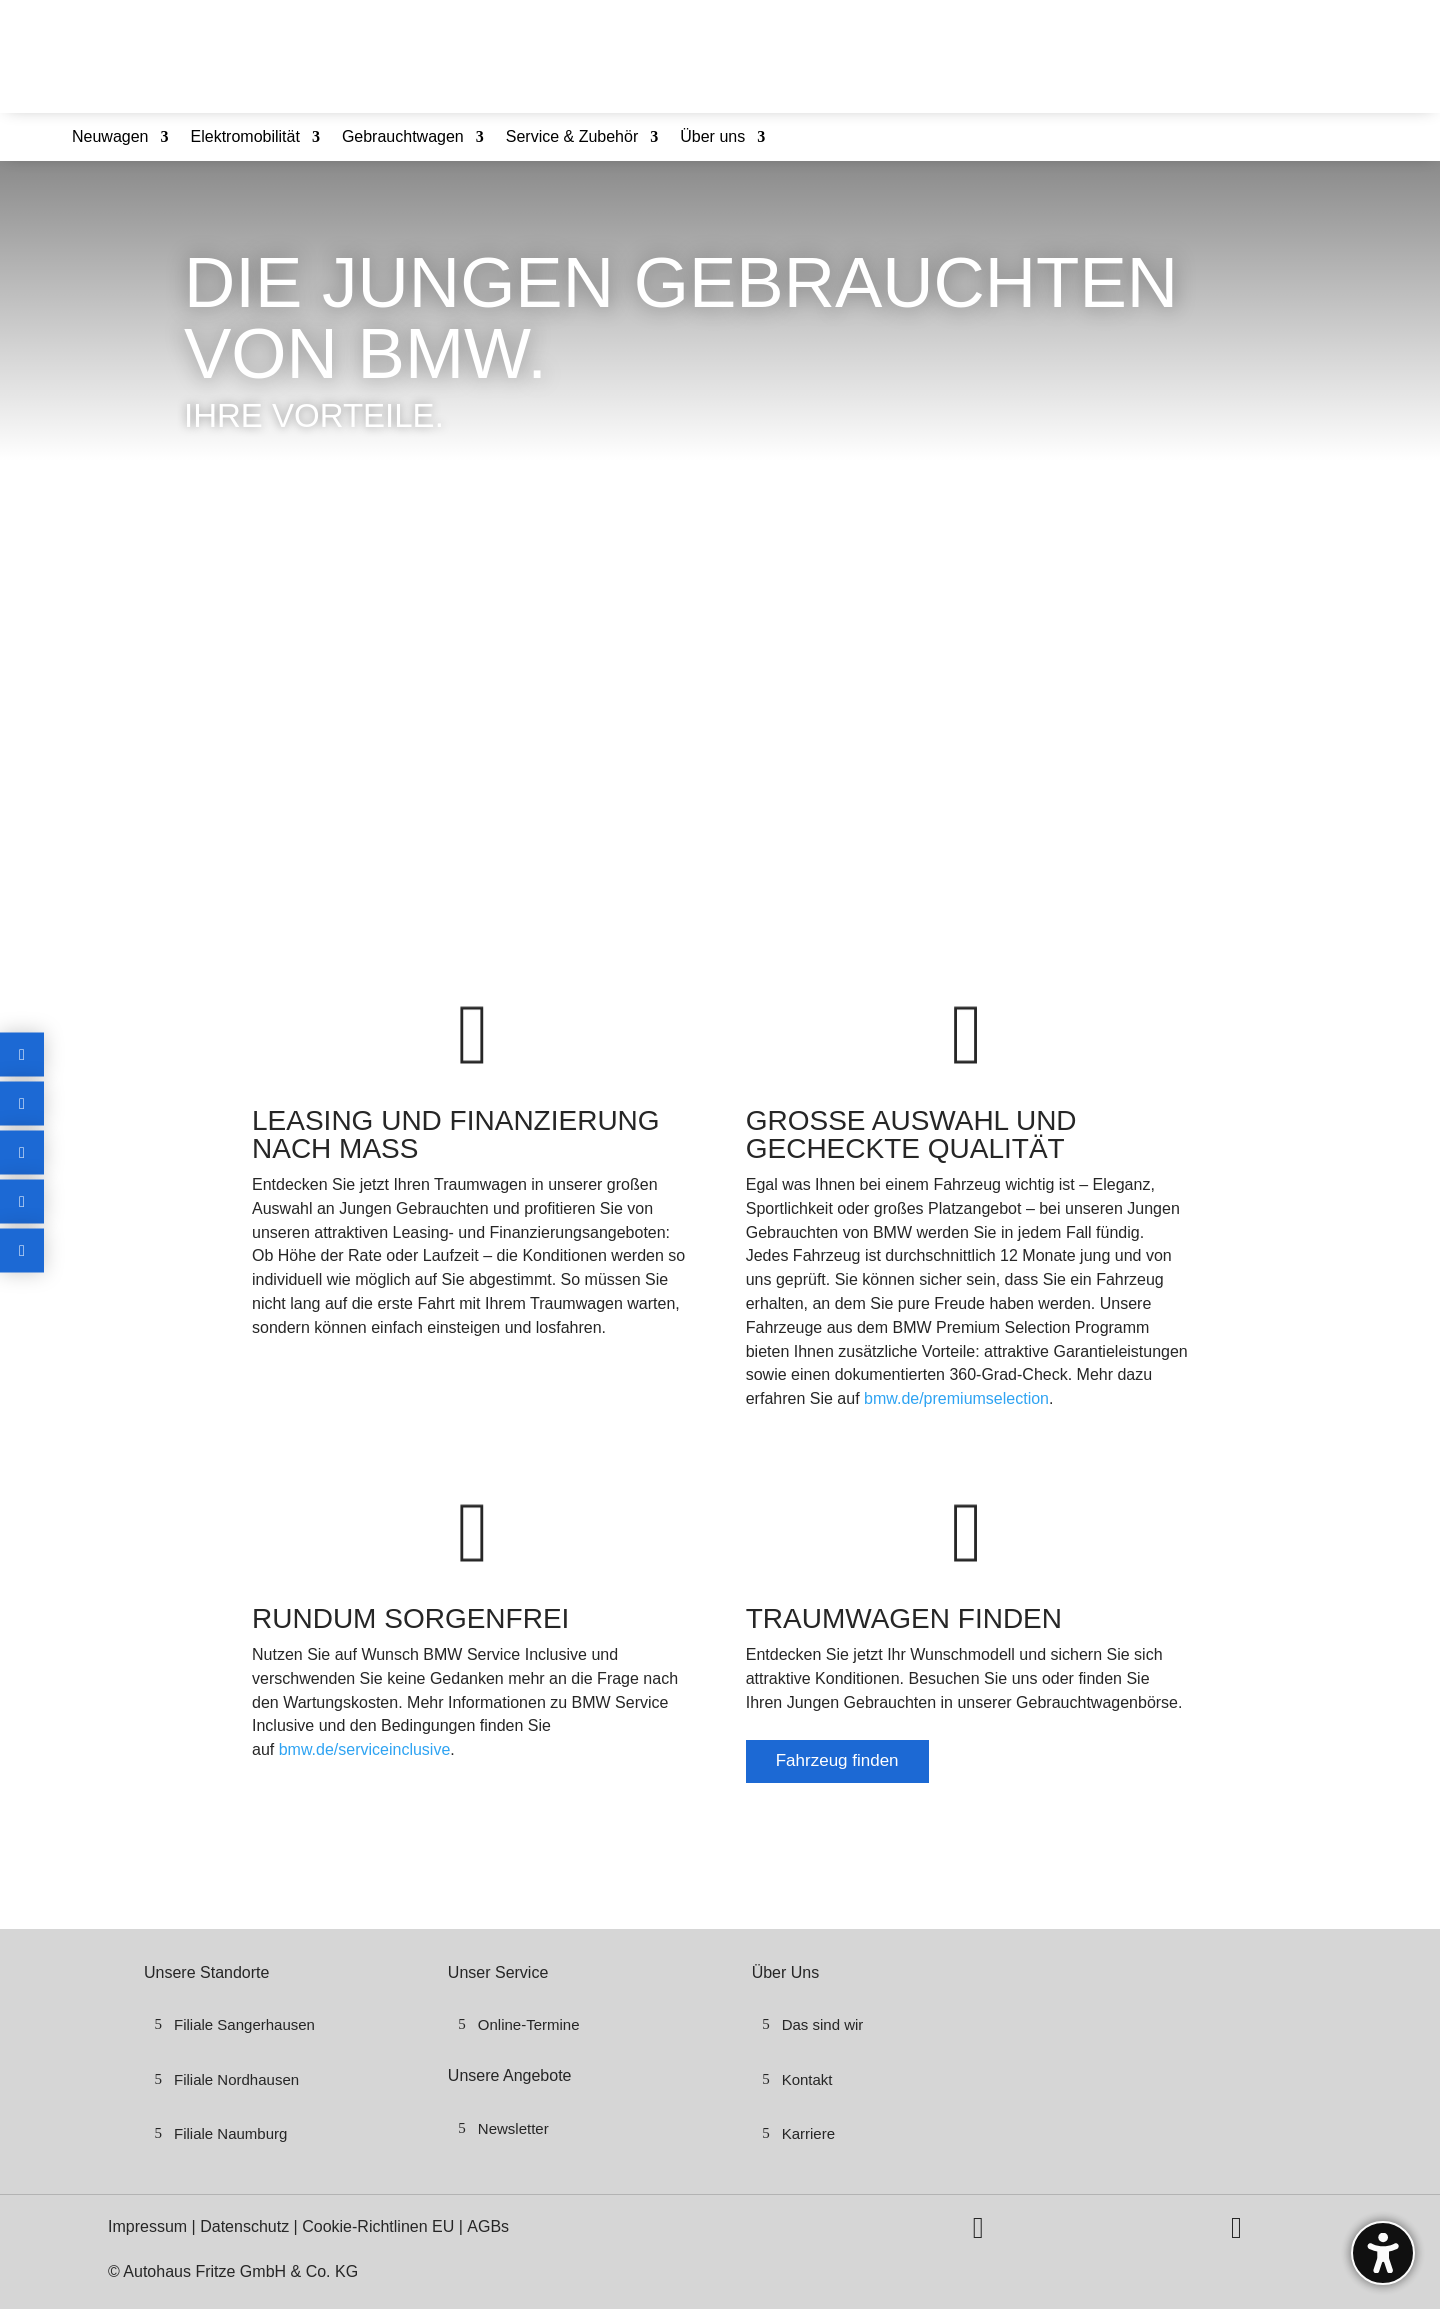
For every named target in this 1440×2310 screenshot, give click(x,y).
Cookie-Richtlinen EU (378, 2226)
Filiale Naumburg (230, 2133)
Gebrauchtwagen (403, 137)
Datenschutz (246, 2226)
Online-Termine (529, 2024)
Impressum (150, 2226)
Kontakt (807, 2079)
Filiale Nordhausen (236, 2079)
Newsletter (513, 2128)
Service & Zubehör (572, 137)
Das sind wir (823, 2024)
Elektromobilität (245, 137)
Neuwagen (110, 137)
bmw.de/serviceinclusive (365, 1749)
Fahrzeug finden (837, 1760)
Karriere (808, 2133)
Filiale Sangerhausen (244, 2024)
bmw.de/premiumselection (956, 1398)
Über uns (712, 137)
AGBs (488, 2226)
